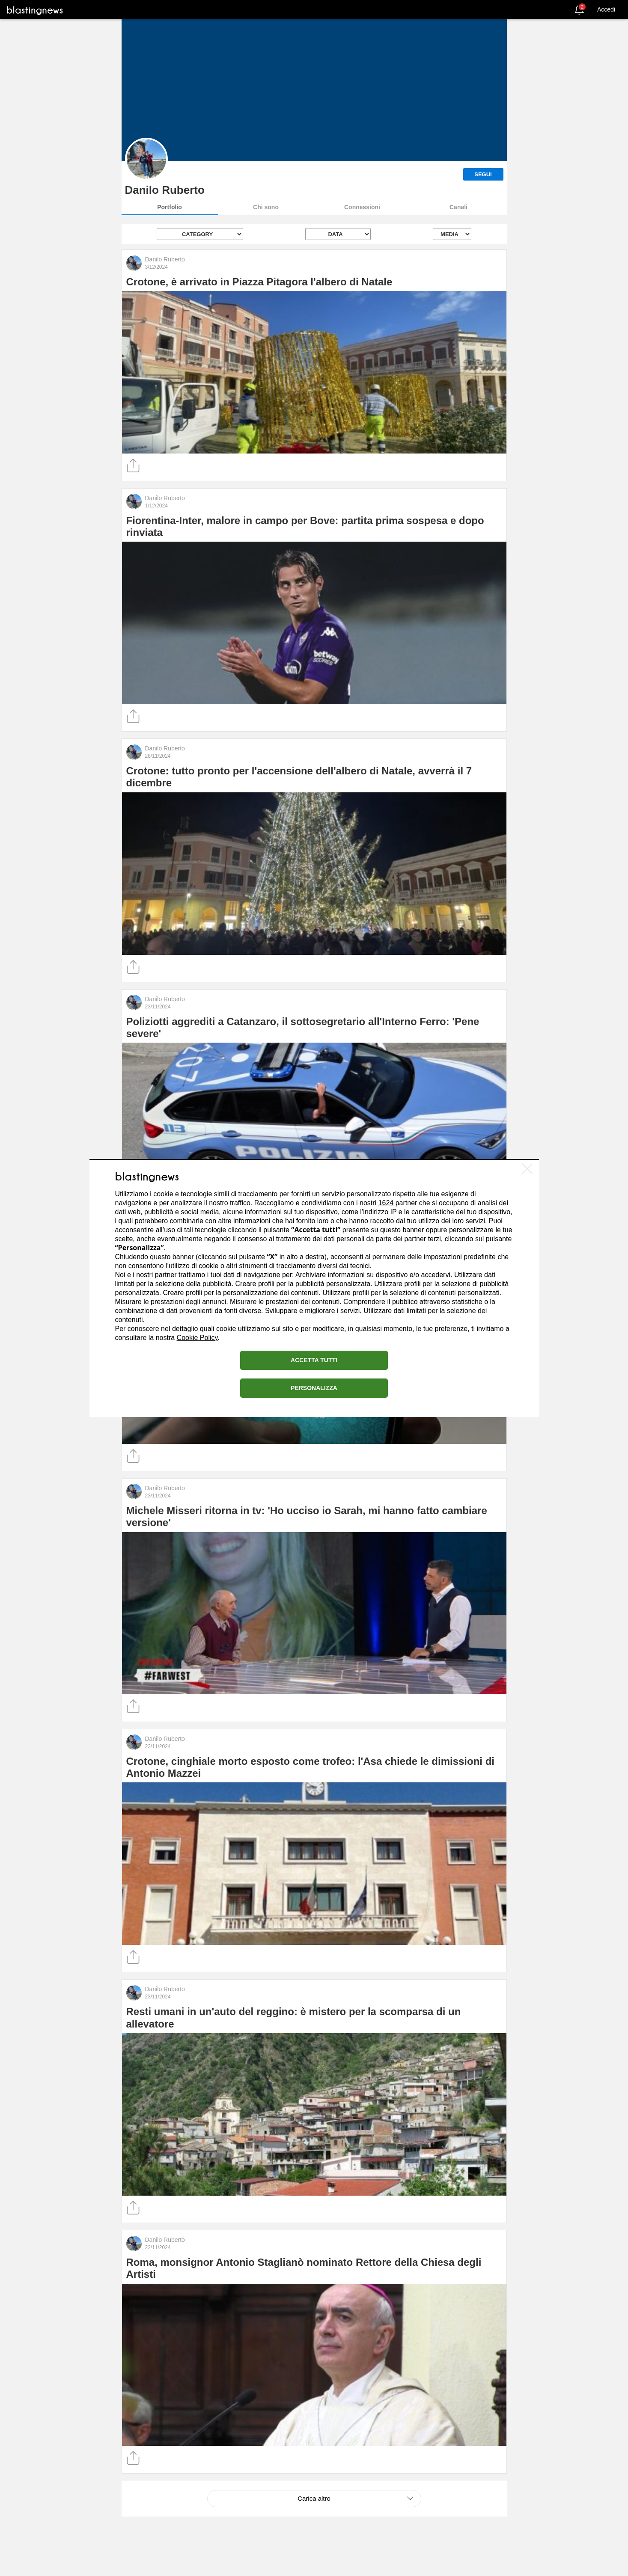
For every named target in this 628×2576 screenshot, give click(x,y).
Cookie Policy (197, 1337)
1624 (386, 1202)
